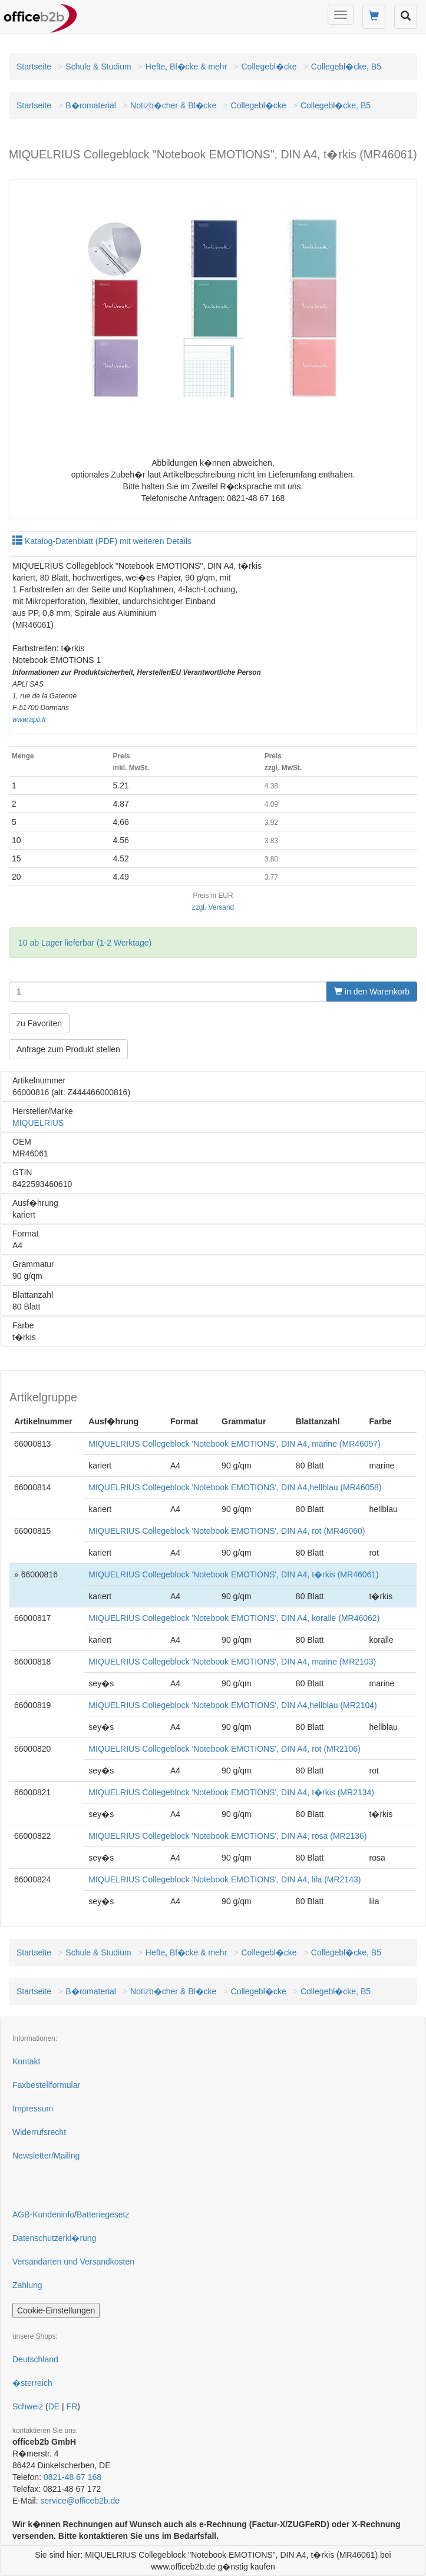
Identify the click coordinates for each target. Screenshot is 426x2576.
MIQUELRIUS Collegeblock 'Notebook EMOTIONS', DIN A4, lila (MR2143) (224, 1879)
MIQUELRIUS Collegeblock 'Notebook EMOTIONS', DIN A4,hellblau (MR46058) (234, 1487)
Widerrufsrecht (39, 2132)
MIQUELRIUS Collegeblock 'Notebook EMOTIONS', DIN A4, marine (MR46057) (234, 1443)
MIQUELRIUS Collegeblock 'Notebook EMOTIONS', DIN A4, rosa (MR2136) (227, 1836)
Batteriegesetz (103, 2214)
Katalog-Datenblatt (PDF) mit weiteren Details (101, 541)
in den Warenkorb (372, 991)
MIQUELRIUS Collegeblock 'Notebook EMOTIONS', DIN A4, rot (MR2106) (224, 1748)
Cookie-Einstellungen (56, 2310)
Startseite (33, 66)
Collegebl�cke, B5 (346, 66)
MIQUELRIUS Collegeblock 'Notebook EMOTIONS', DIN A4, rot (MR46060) (226, 1531)
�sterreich (32, 2383)
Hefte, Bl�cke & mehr (186, 66)
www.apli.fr (29, 719)
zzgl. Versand (213, 907)
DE (54, 2406)
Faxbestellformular (46, 2085)
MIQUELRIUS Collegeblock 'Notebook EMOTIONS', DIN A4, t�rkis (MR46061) (233, 1574)
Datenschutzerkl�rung (54, 2238)
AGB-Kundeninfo (43, 2214)
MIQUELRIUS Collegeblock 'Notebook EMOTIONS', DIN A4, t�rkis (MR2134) (231, 1792)
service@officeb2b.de (80, 2500)
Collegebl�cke (269, 66)
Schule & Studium (98, 66)
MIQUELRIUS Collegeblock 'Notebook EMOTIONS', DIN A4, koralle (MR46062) (233, 1618)
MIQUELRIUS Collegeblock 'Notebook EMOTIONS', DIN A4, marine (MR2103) (232, 1661)
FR (72, 2406)
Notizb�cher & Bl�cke (173, 105)
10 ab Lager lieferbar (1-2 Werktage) (84, 942)
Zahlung (27, 2285)
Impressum (32, 2108)
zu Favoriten (39, 1023)
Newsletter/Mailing (46, 2155)
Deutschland (35, 2359)
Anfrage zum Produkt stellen (68, 1049)
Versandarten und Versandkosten (73, 2261)
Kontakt (26, 2061)
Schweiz (27, 2406)
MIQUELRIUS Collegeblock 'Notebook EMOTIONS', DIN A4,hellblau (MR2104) (232, 1705)
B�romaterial (90, 105)
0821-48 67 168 (72, 2477)
